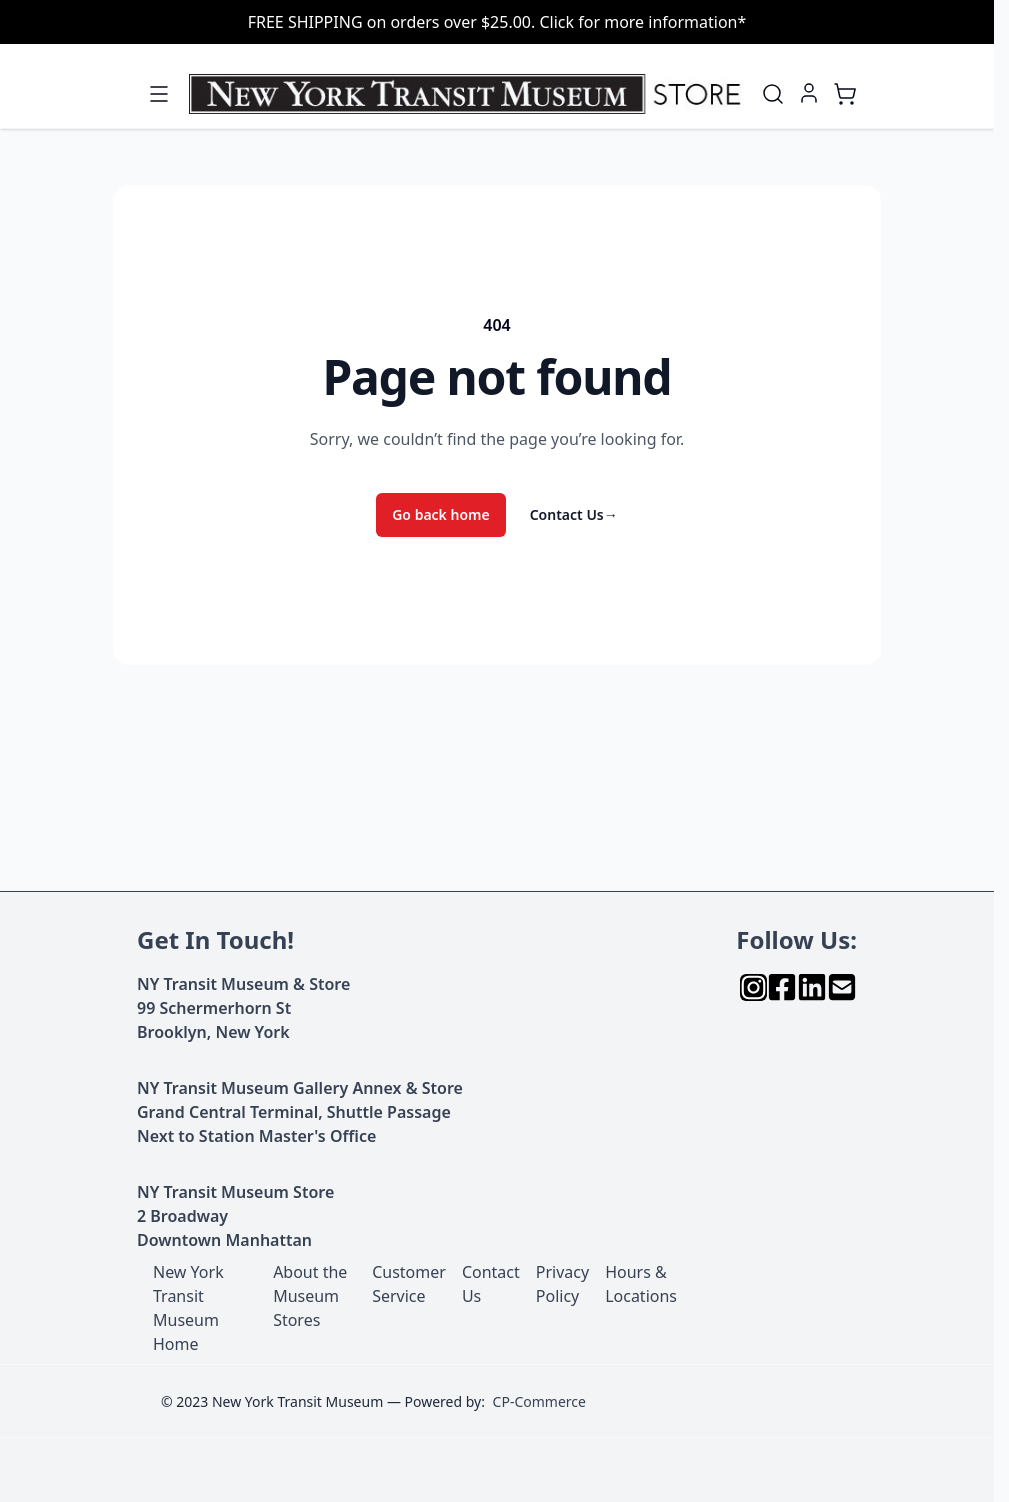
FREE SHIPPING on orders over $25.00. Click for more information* (497, 22)
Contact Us (574, 514)
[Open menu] (159, 94)
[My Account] (809, 93)
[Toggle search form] (773, 94)
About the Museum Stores (310, 1296)
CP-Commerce (539, 1401)
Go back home (441, 514)
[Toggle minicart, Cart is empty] (845, 94)
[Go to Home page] (469, 94)
